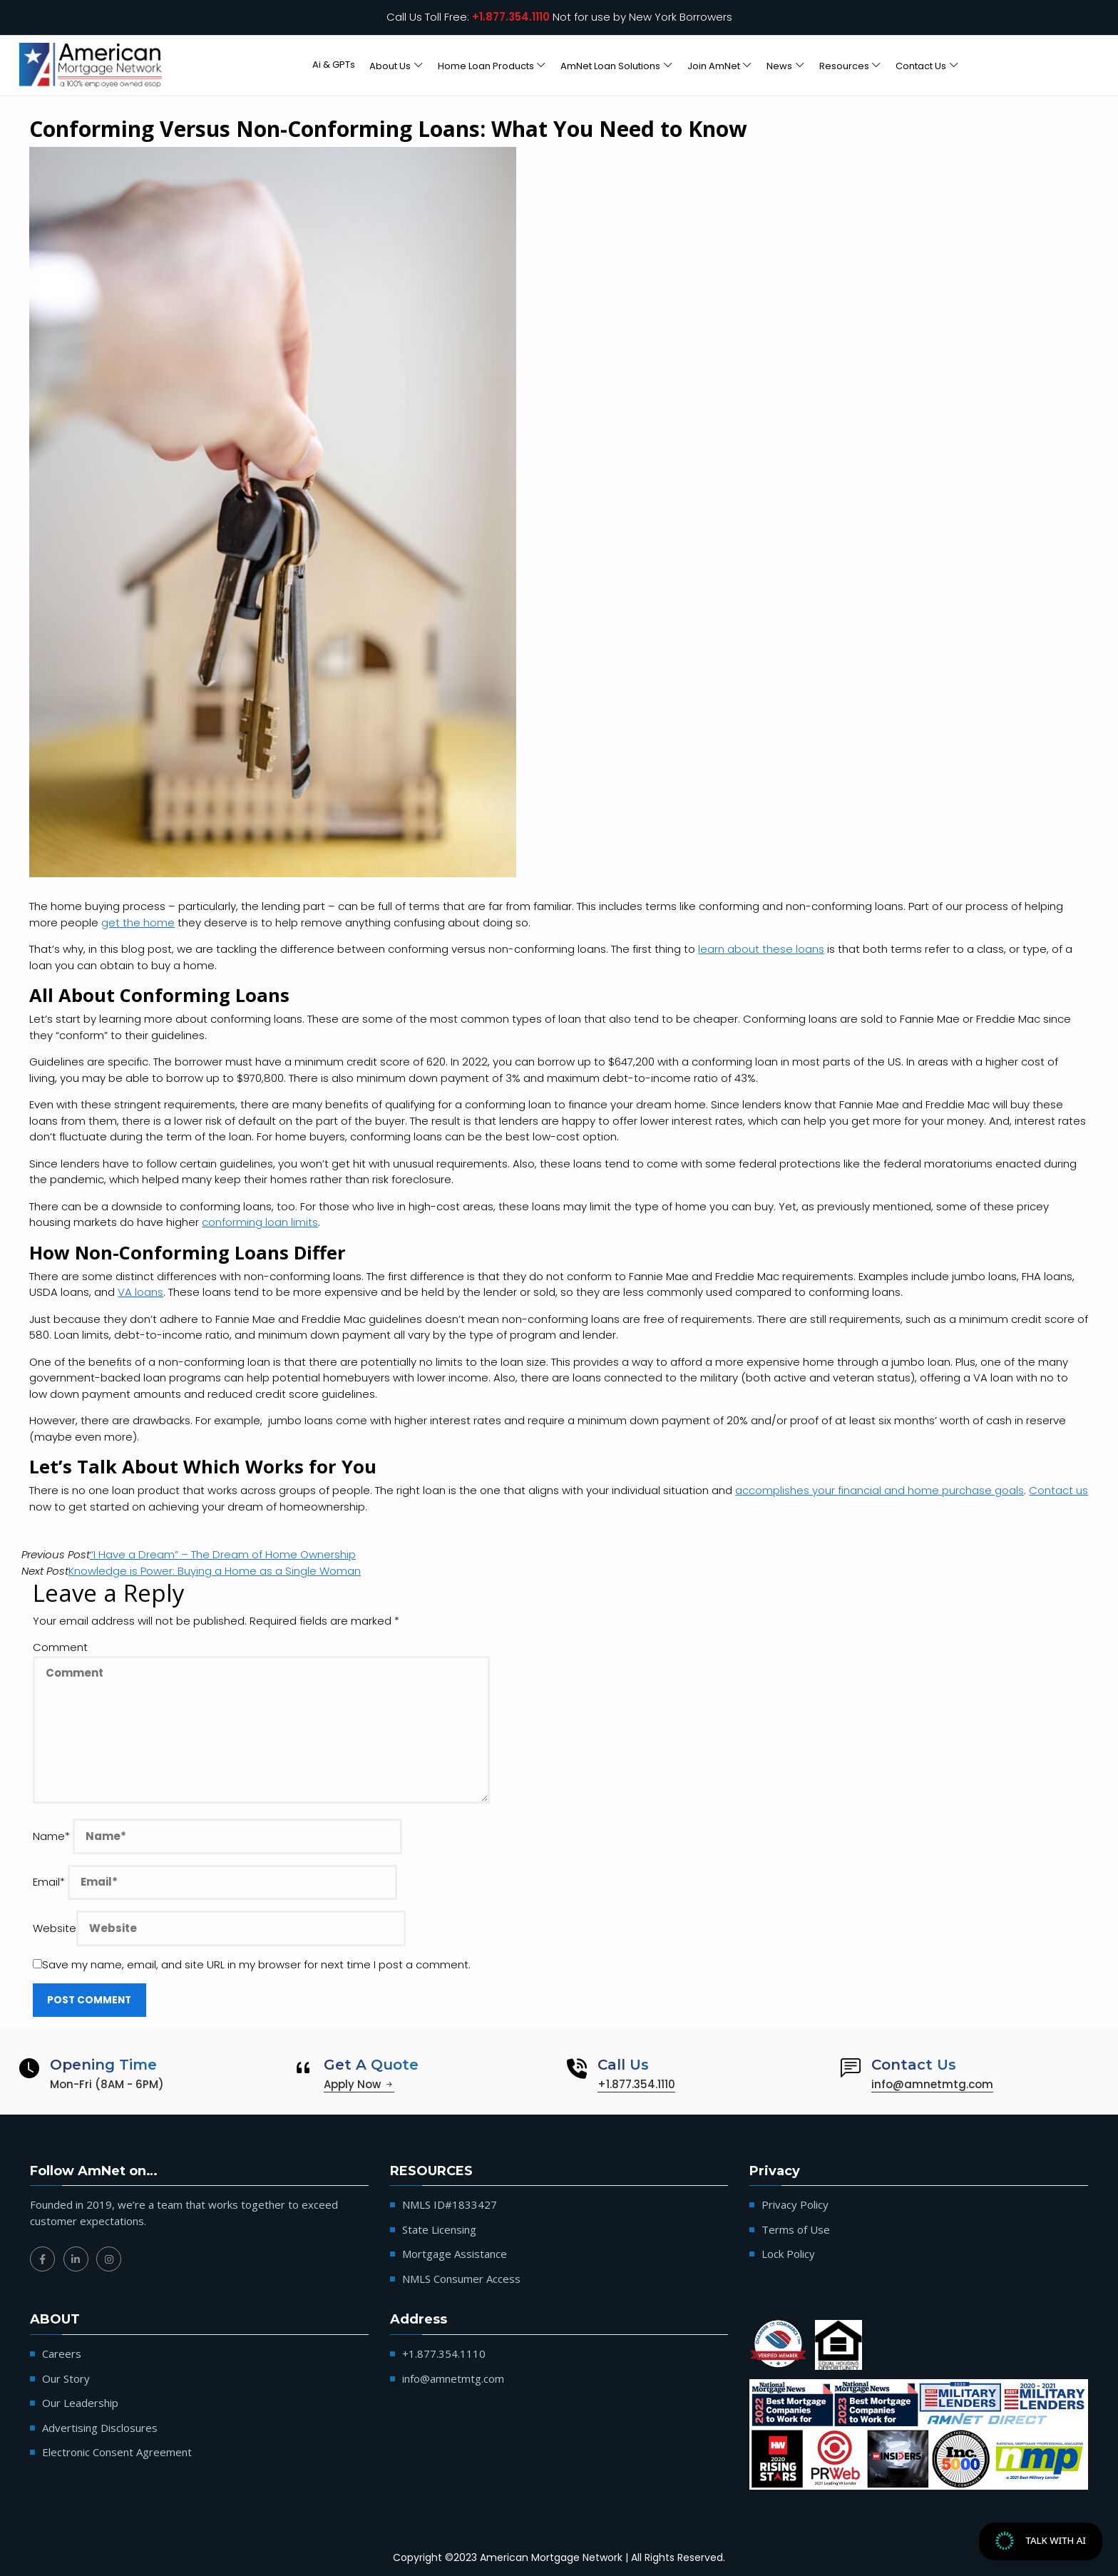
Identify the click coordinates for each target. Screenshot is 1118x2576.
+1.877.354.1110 (511, 16)
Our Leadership (80, 2403)
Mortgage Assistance (454, 2254)
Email (49, 1881)
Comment (60, 1647)
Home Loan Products (486, 65)
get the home (138, 922)
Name (51, 1836)
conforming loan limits (260, 1222)
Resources (844, 65)
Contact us (1058, 1490)
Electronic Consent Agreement (117, 2452)
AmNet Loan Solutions (610, 65)
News (779, 65)
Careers (61, 2353)
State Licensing (439, 2229)
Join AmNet (713, 65)
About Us (390, 65)
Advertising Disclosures (100, 2428)
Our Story (66, 2378)
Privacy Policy (795, 2204)
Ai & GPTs (333, 64)
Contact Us (921, 65)
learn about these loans (761, 948)
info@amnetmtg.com (932, 2084)
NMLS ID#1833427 (449, 2204)
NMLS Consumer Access (461, 2278)
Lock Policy (788, 2254)
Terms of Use (795, 2229)
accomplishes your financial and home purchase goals (879, 1490)
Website (54, 1928)
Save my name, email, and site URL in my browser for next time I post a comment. (252, 1964)
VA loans (140, 1291)
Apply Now (359, 2084)
